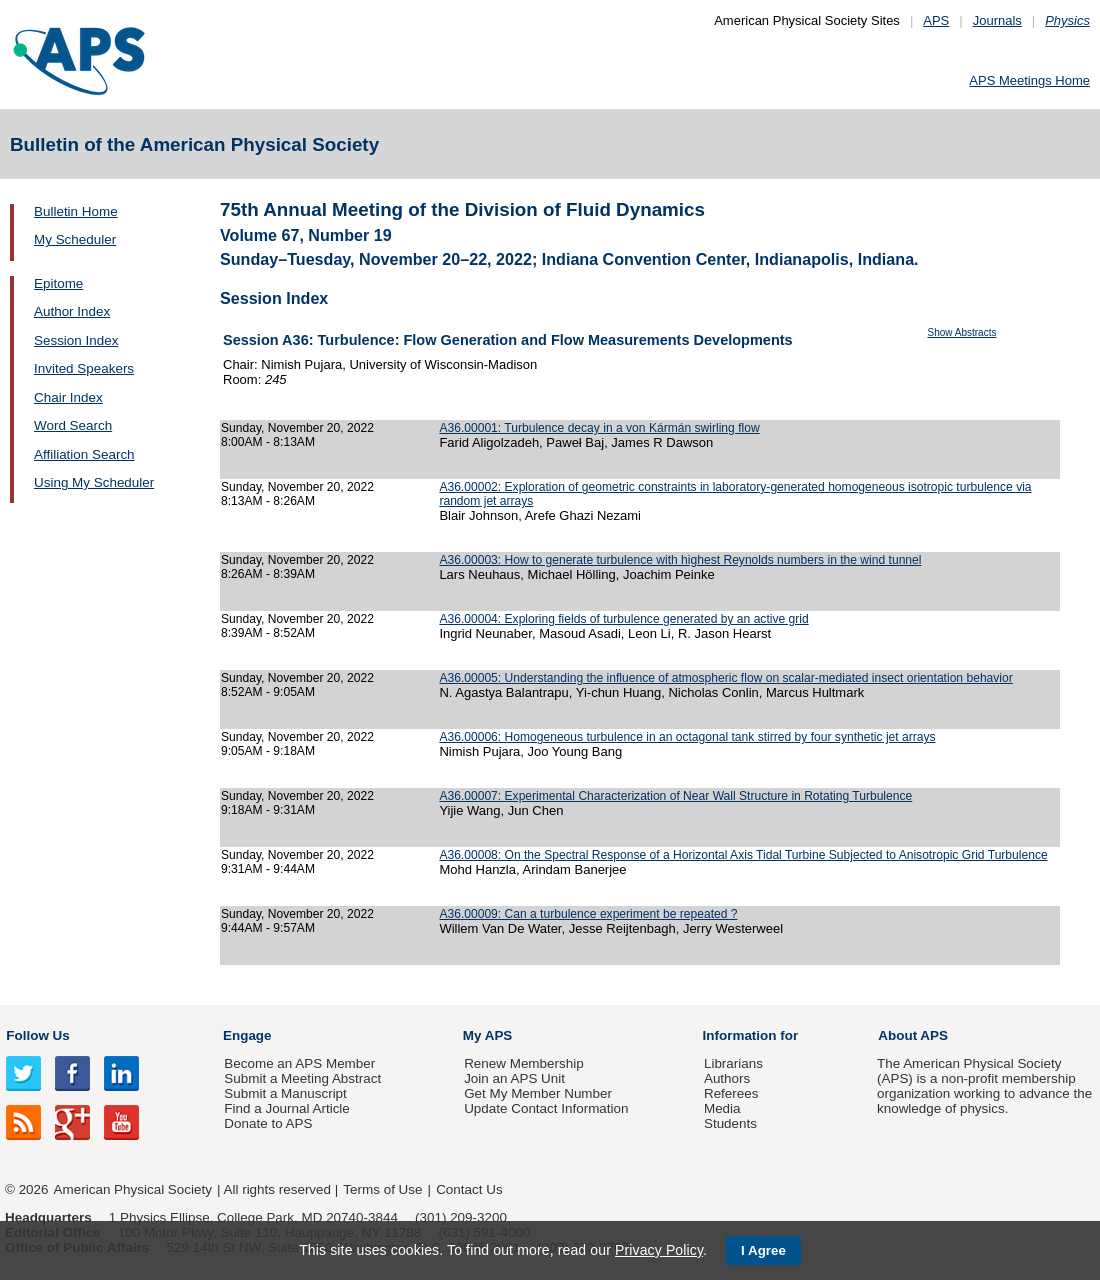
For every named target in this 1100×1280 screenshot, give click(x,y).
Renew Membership (524, 1063)
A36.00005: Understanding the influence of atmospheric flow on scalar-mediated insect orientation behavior (725, 678)
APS (936, 20)
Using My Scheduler (94, 482)
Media (722, 1108)
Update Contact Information (546, 1108)
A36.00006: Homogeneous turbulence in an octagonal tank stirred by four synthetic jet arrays (687, 737)
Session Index (76, 340)
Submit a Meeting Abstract (302, 1078)
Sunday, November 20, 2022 (297, 428)
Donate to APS (268, 1123)
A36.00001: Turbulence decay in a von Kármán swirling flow (599, 428)
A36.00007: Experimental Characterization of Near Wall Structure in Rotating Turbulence (675, 796)
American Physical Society (133, 1189)
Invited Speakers (84, 368)
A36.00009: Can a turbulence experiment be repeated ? (588, 914)
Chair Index (68, 397)
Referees (731, 1093)
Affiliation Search (84, 454)
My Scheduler (75, 239)
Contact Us (469, 1189)
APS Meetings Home (1029, 80)
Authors (727, 1078)
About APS (913, 1035)
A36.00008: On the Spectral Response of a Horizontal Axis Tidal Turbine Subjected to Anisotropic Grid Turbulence (743, 855)
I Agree (763, 1250)
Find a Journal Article (286, 1108)
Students (730, 1123)
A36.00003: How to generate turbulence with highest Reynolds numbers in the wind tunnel (680, 560)
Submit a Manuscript (285, 1093)
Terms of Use (382, 1189)
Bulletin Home (76, 211)
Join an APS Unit (514, 1078)
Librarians (733, 1063)
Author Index (72, 311)
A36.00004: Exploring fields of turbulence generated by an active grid (623, 619)
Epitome (58, 283)
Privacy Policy (659, 1250)
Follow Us (37, 1035)
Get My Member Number (538, 1093)
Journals (997, 20)
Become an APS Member (299, 1063)
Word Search (73, 425)
